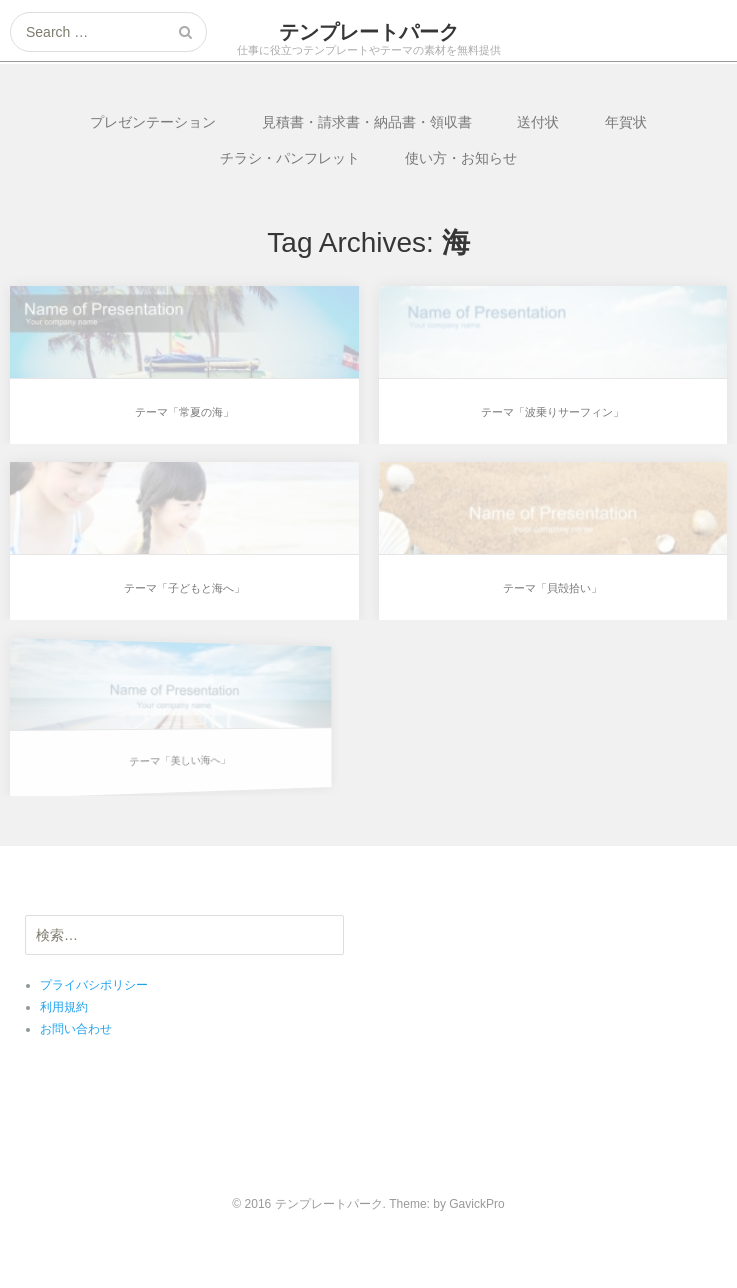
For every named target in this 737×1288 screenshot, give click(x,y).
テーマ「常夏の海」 (184, 412)
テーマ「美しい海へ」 (156, 755)
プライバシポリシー (94, 985)
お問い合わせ (76, 1029)
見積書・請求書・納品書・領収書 (367, 122)
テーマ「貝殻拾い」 (552, 587)
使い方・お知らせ (461, 158)
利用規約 (64, 1007)
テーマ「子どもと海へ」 (184, 588)
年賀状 (626, 122)
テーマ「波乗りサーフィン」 (552, 412)
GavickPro (476, 1204)
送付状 (538, 122)
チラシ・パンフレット (290, 158)
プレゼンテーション (153, 122)
